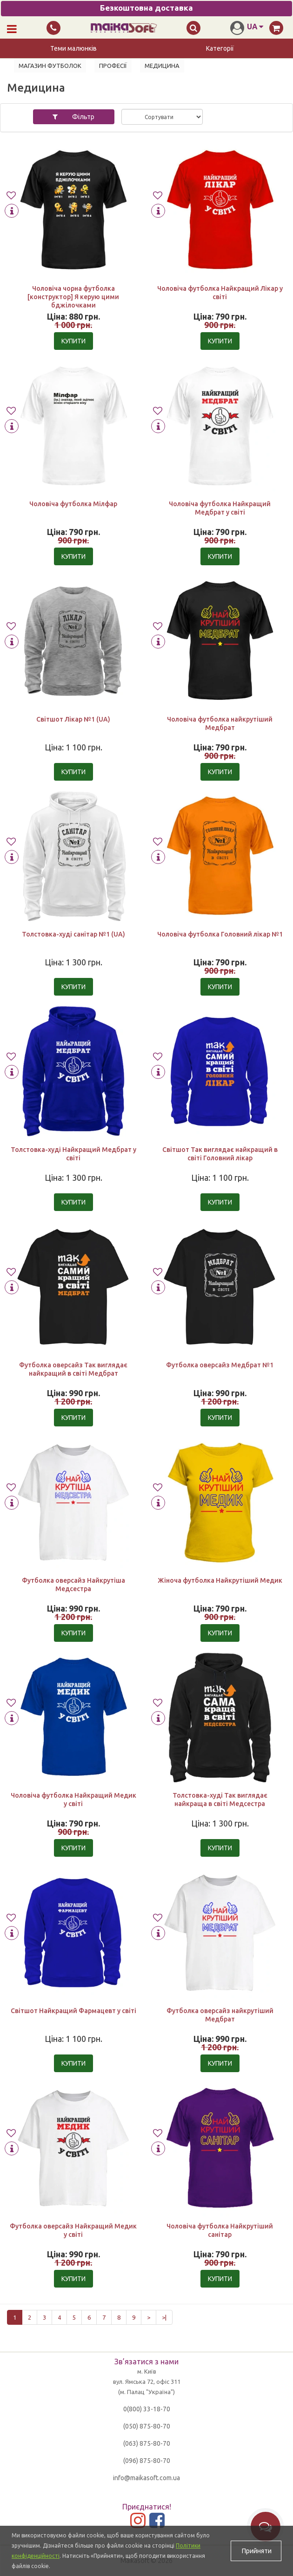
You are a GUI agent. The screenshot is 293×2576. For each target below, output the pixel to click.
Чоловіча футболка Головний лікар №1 (220, 934)
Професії (113, 65)
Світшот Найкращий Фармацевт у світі (73, 2010)
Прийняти (256, 2551)
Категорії (220, 48)
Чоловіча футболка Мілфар (73, 504)
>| (164, 2317)
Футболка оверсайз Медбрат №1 (219, 1365)
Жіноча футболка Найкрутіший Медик (220, 1580)
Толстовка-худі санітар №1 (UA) (73, 934)
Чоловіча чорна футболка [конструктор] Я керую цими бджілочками (73, 297)
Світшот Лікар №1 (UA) (73, 719)
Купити (73, 341)
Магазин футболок (50, 65)
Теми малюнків (73, 48)
